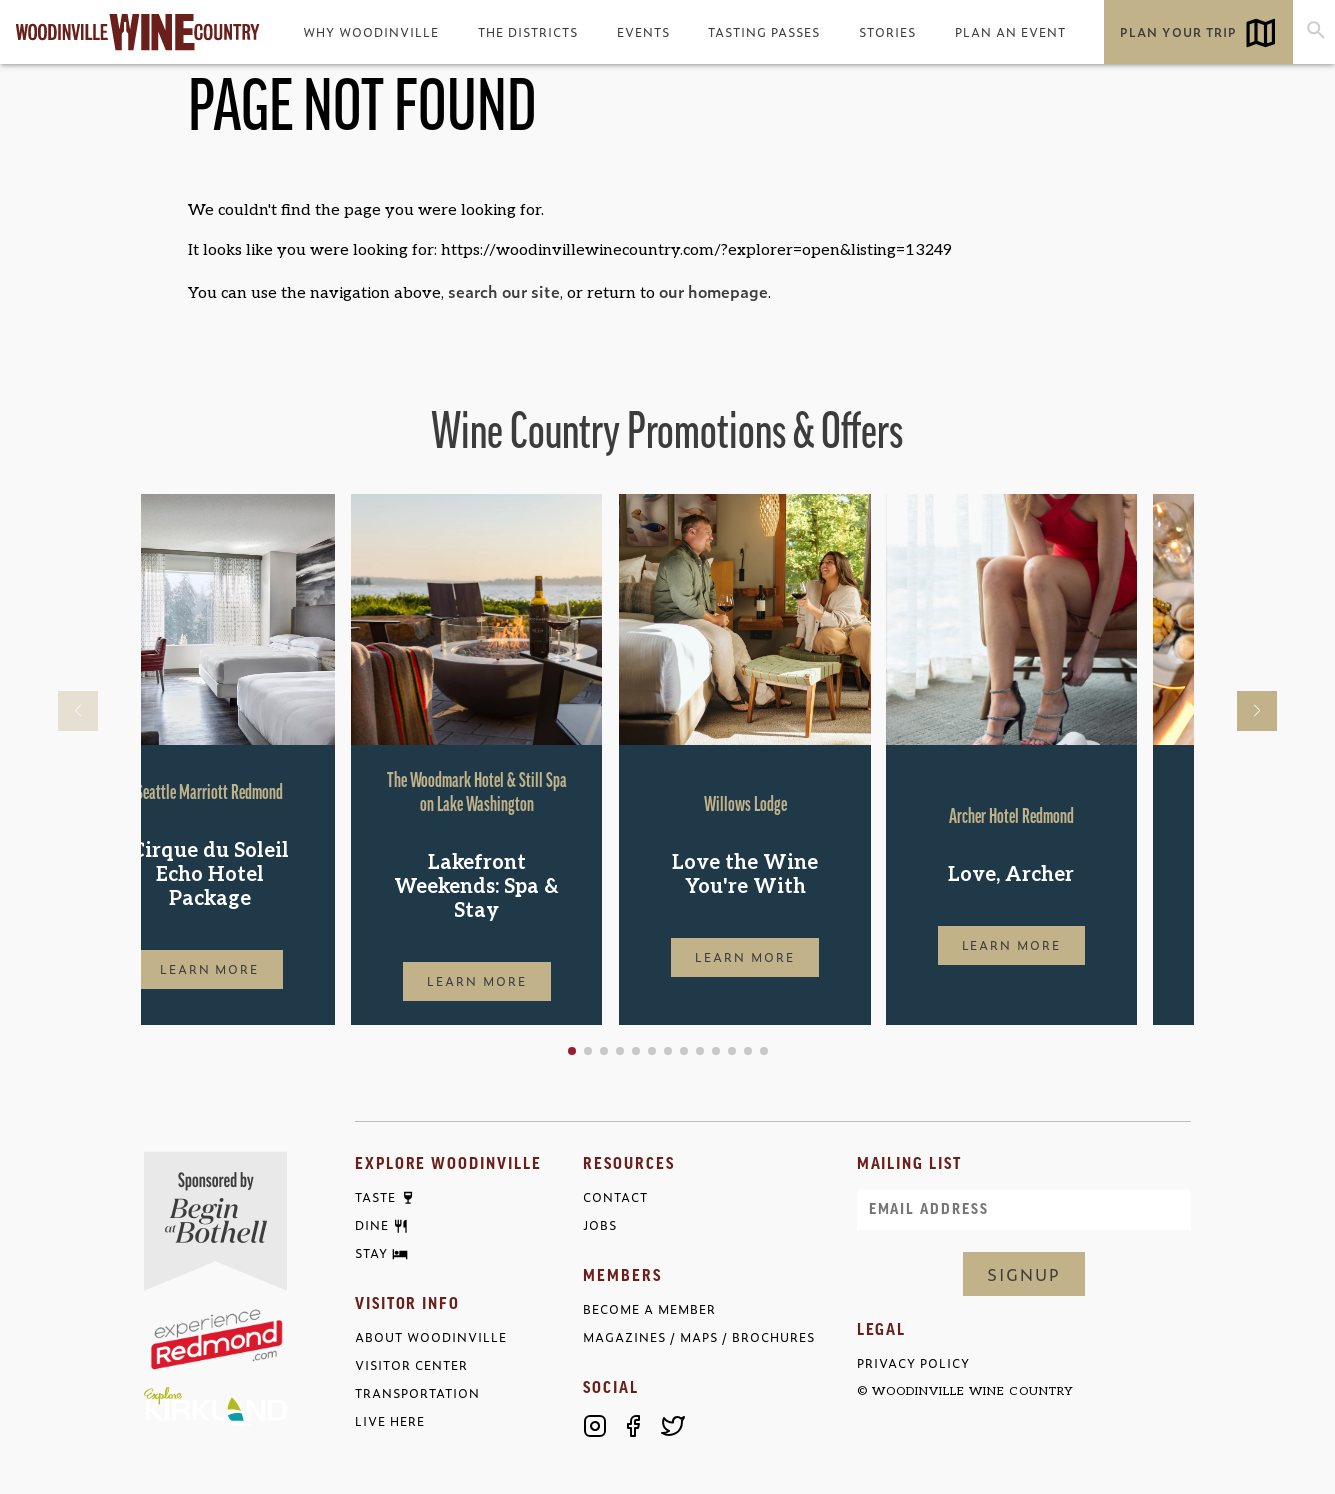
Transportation (417, 1393)
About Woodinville (431, 1337)
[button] (636, 1051)
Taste (375, 1198)
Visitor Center (411, 1365)
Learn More (267, 969)
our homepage (713, 291)
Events (643, 32)
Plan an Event (1010, 32)
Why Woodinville (371, 32)
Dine (372, 1226)
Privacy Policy (913, 1363)
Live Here (390, 1421)
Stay (371, 1254)
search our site (504, 291)
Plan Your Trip (1178, 32)
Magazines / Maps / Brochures (699, 1337)
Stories (887, 32)
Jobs (600, 1225)
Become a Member (649, 1309)
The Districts (528, 32)
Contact (615, 1197)
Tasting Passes (764, 32)
